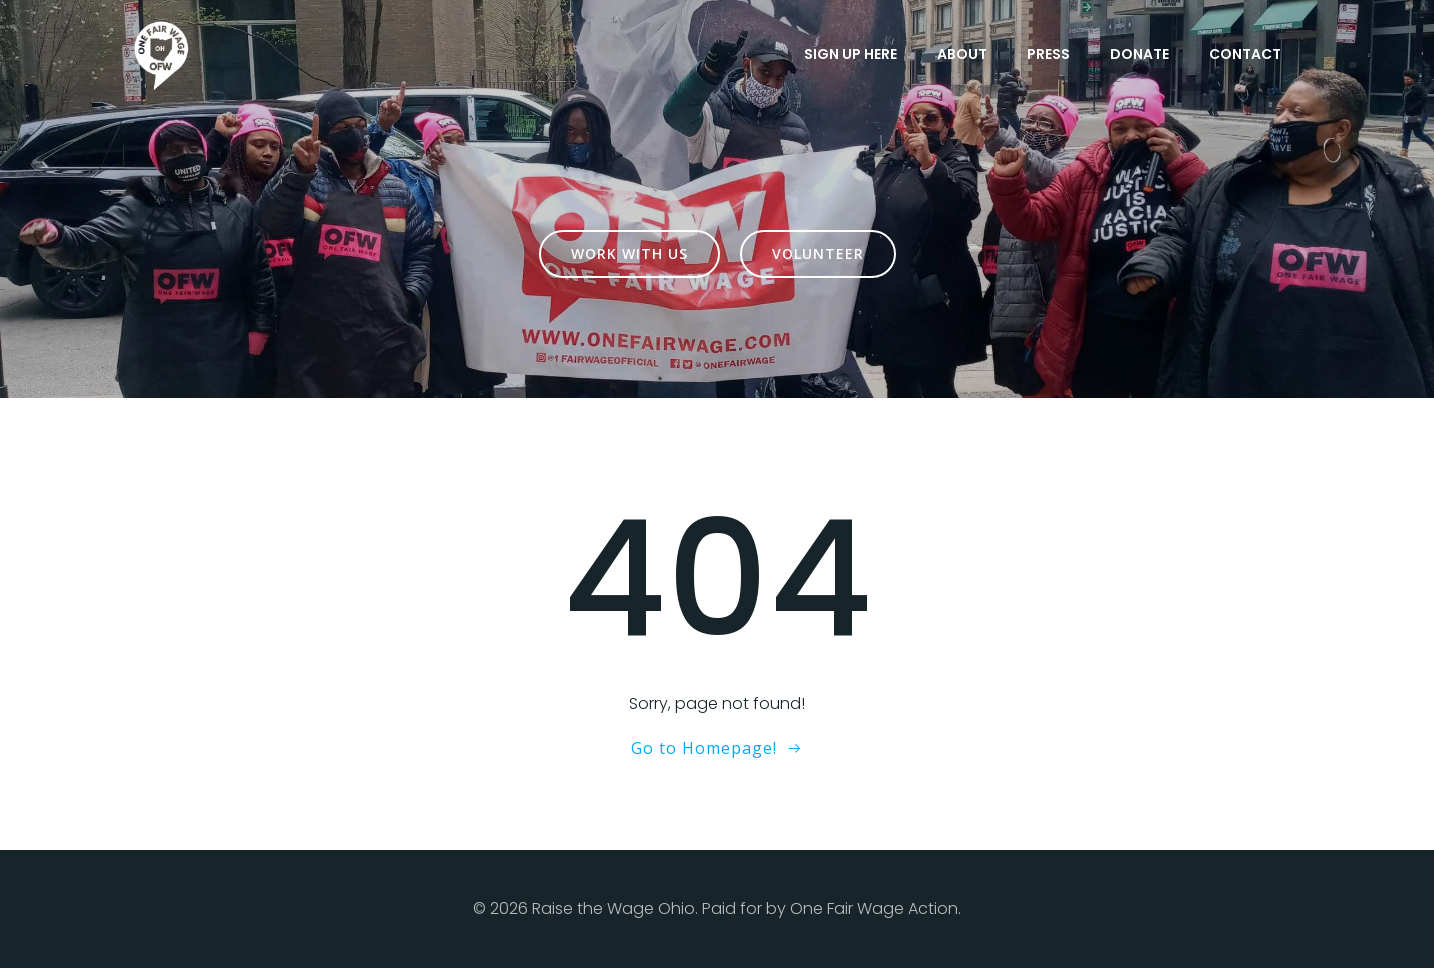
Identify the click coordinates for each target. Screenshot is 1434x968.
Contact (1245, 54)
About (962, 54)
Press (1048, 54)
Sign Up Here (850, 54)
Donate (1139, 54)
